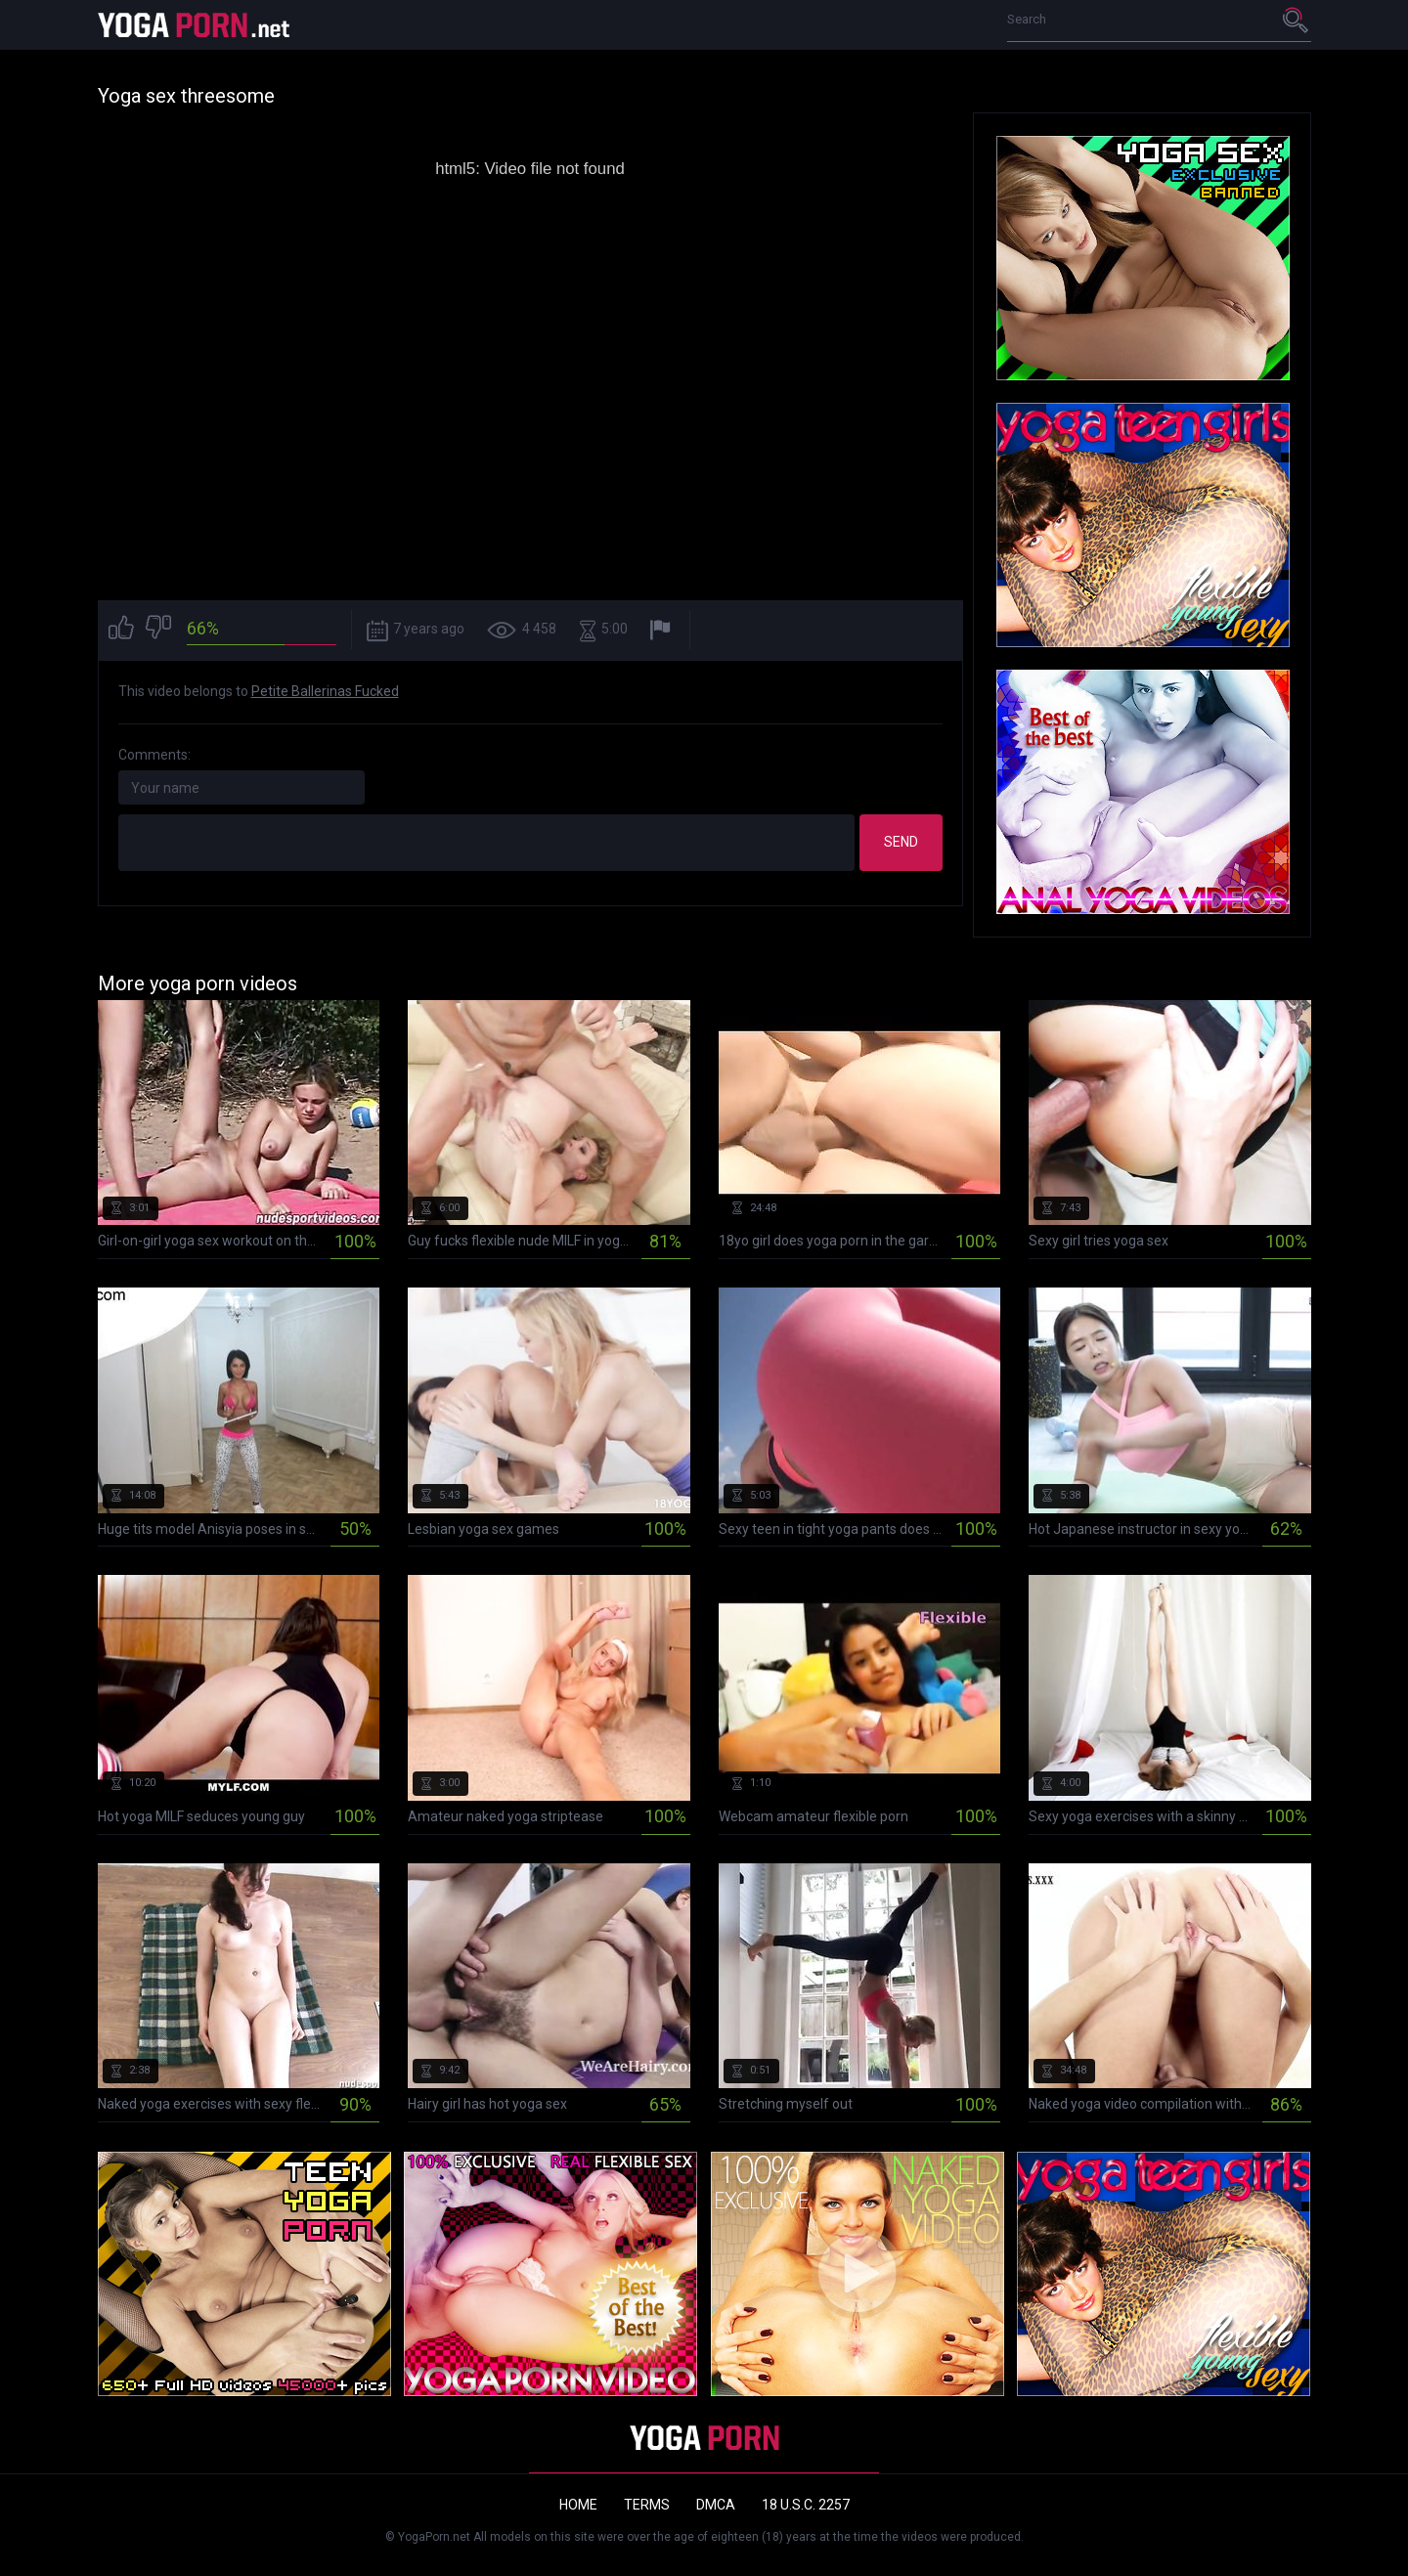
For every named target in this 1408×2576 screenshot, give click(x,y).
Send (901, 842)
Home (578, 2504)
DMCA (715, 2504)
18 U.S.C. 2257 (806, 2504)
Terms (647, 2504)
